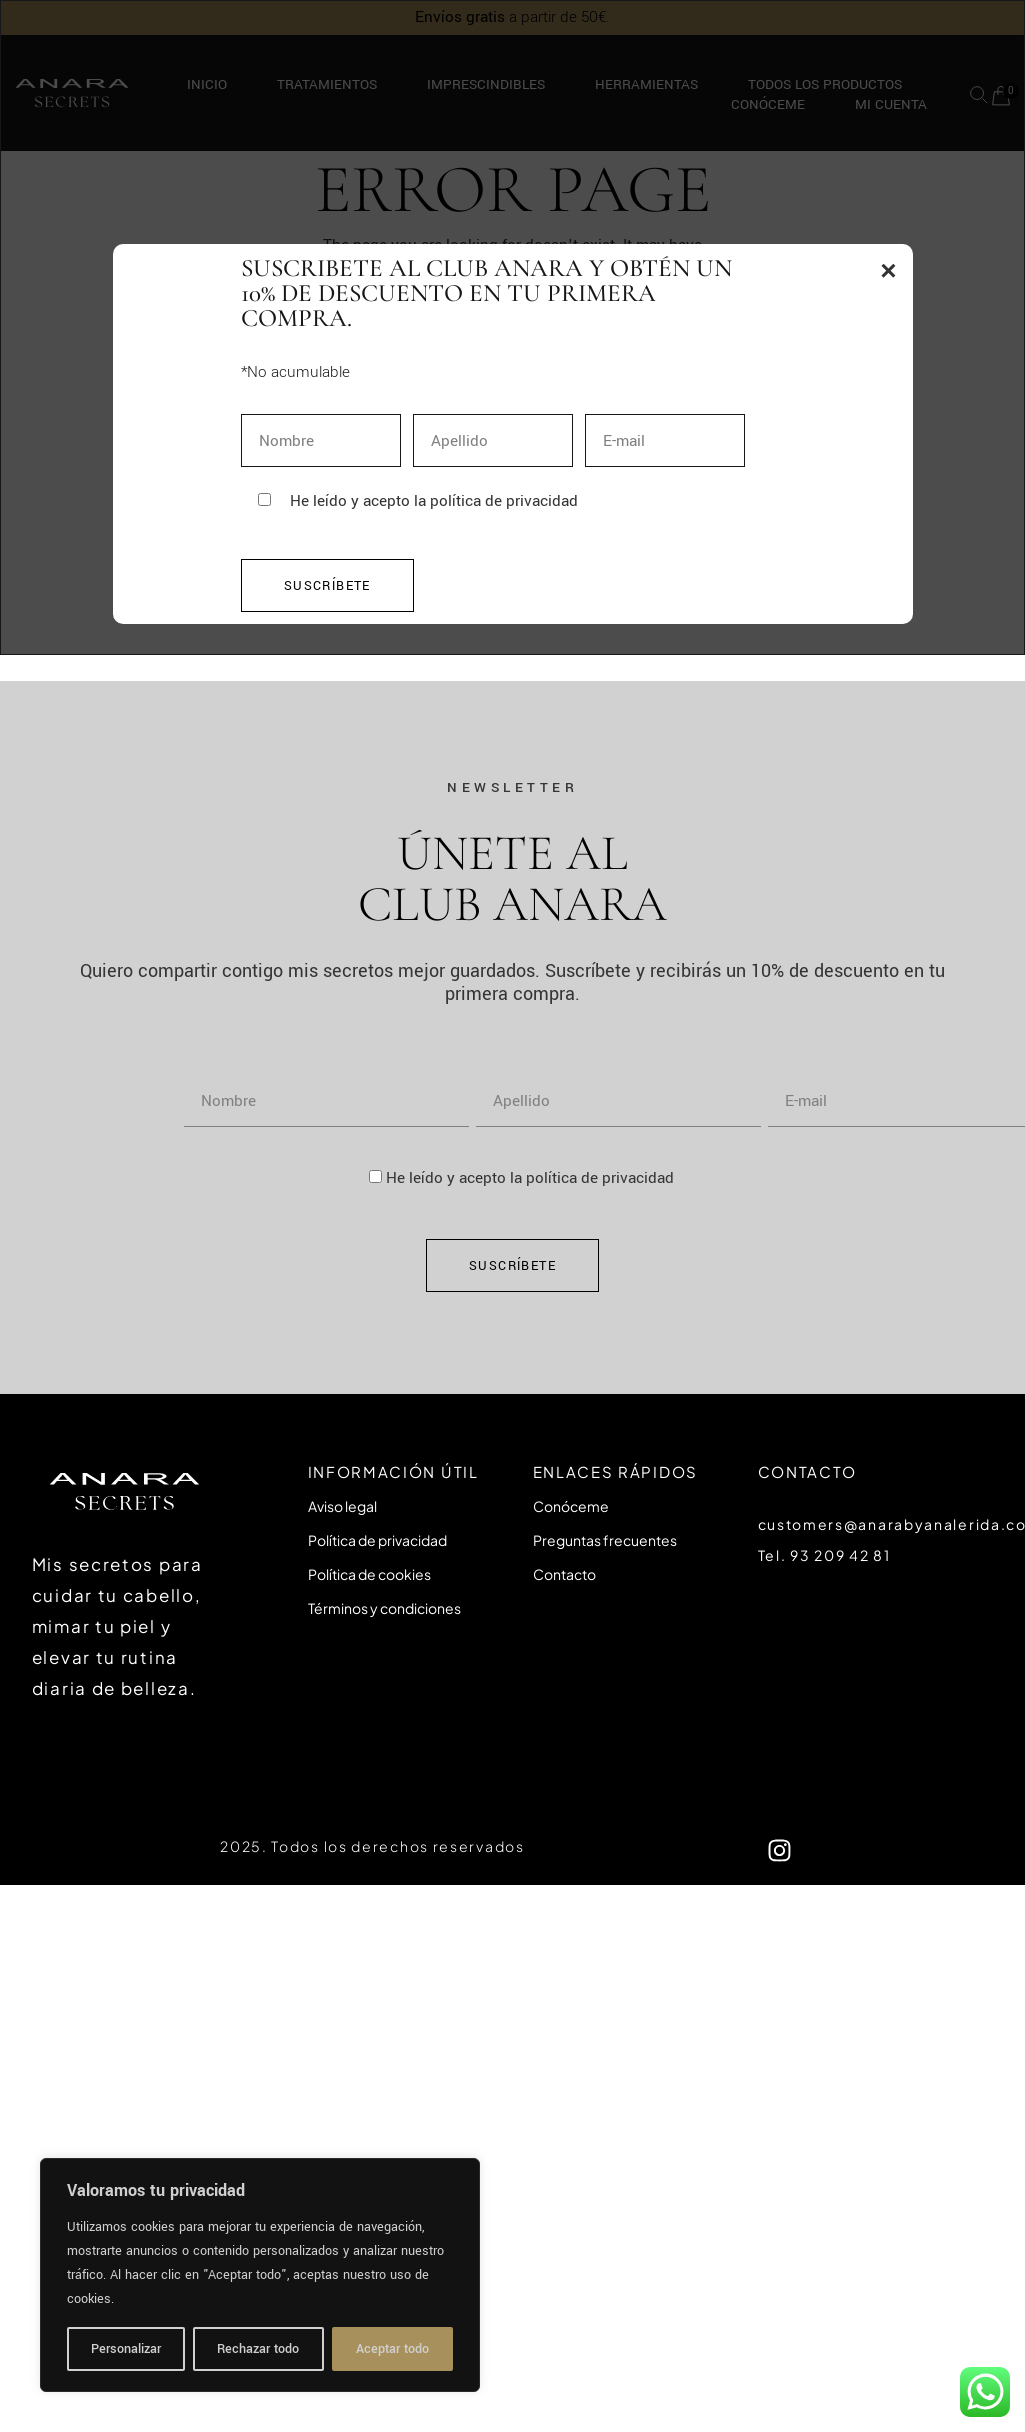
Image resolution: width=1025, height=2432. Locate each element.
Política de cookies (369, 1574)
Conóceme (571, 1506)
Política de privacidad (377, 1540)
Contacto (564, 1574)
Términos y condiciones (384, 1608)
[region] (260, 2275)
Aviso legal (342, 1506)
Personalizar (126, 2349)
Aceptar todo (392, 2349)
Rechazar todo (258, 2349)
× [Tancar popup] (888, 270)
